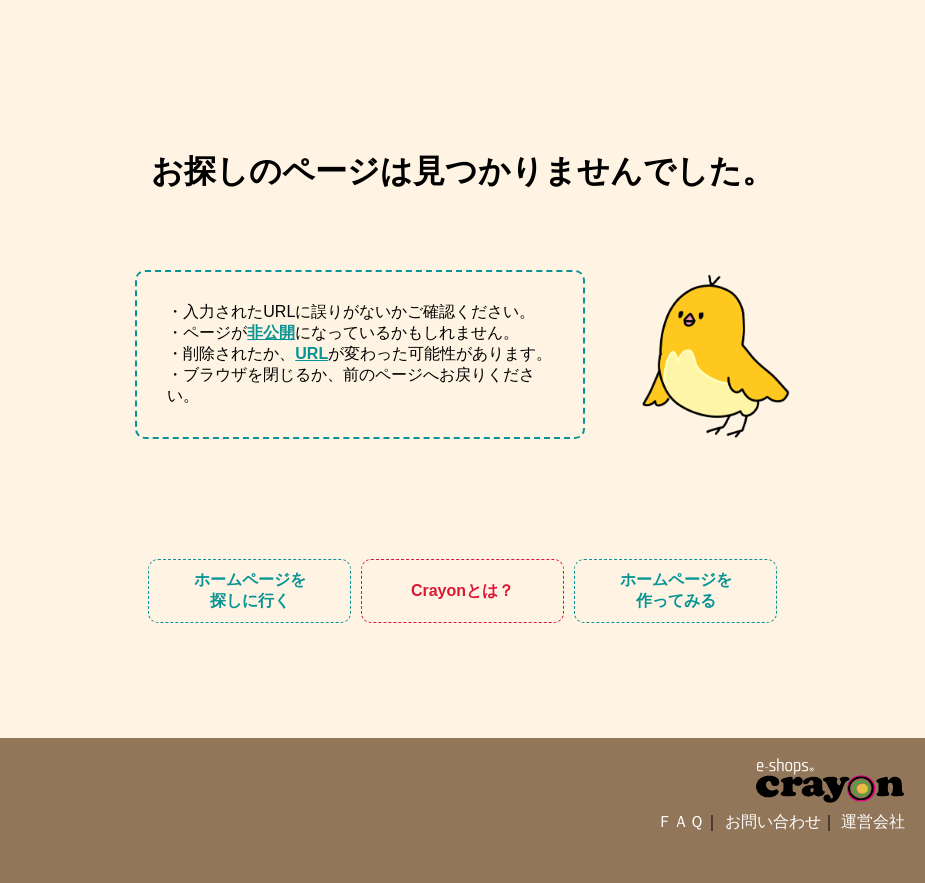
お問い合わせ (773, 821)
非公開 (271, 332)
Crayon (462, 591)
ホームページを (250, 591)
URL (311, 353)
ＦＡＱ (680, 821)
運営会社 (873, 821)
